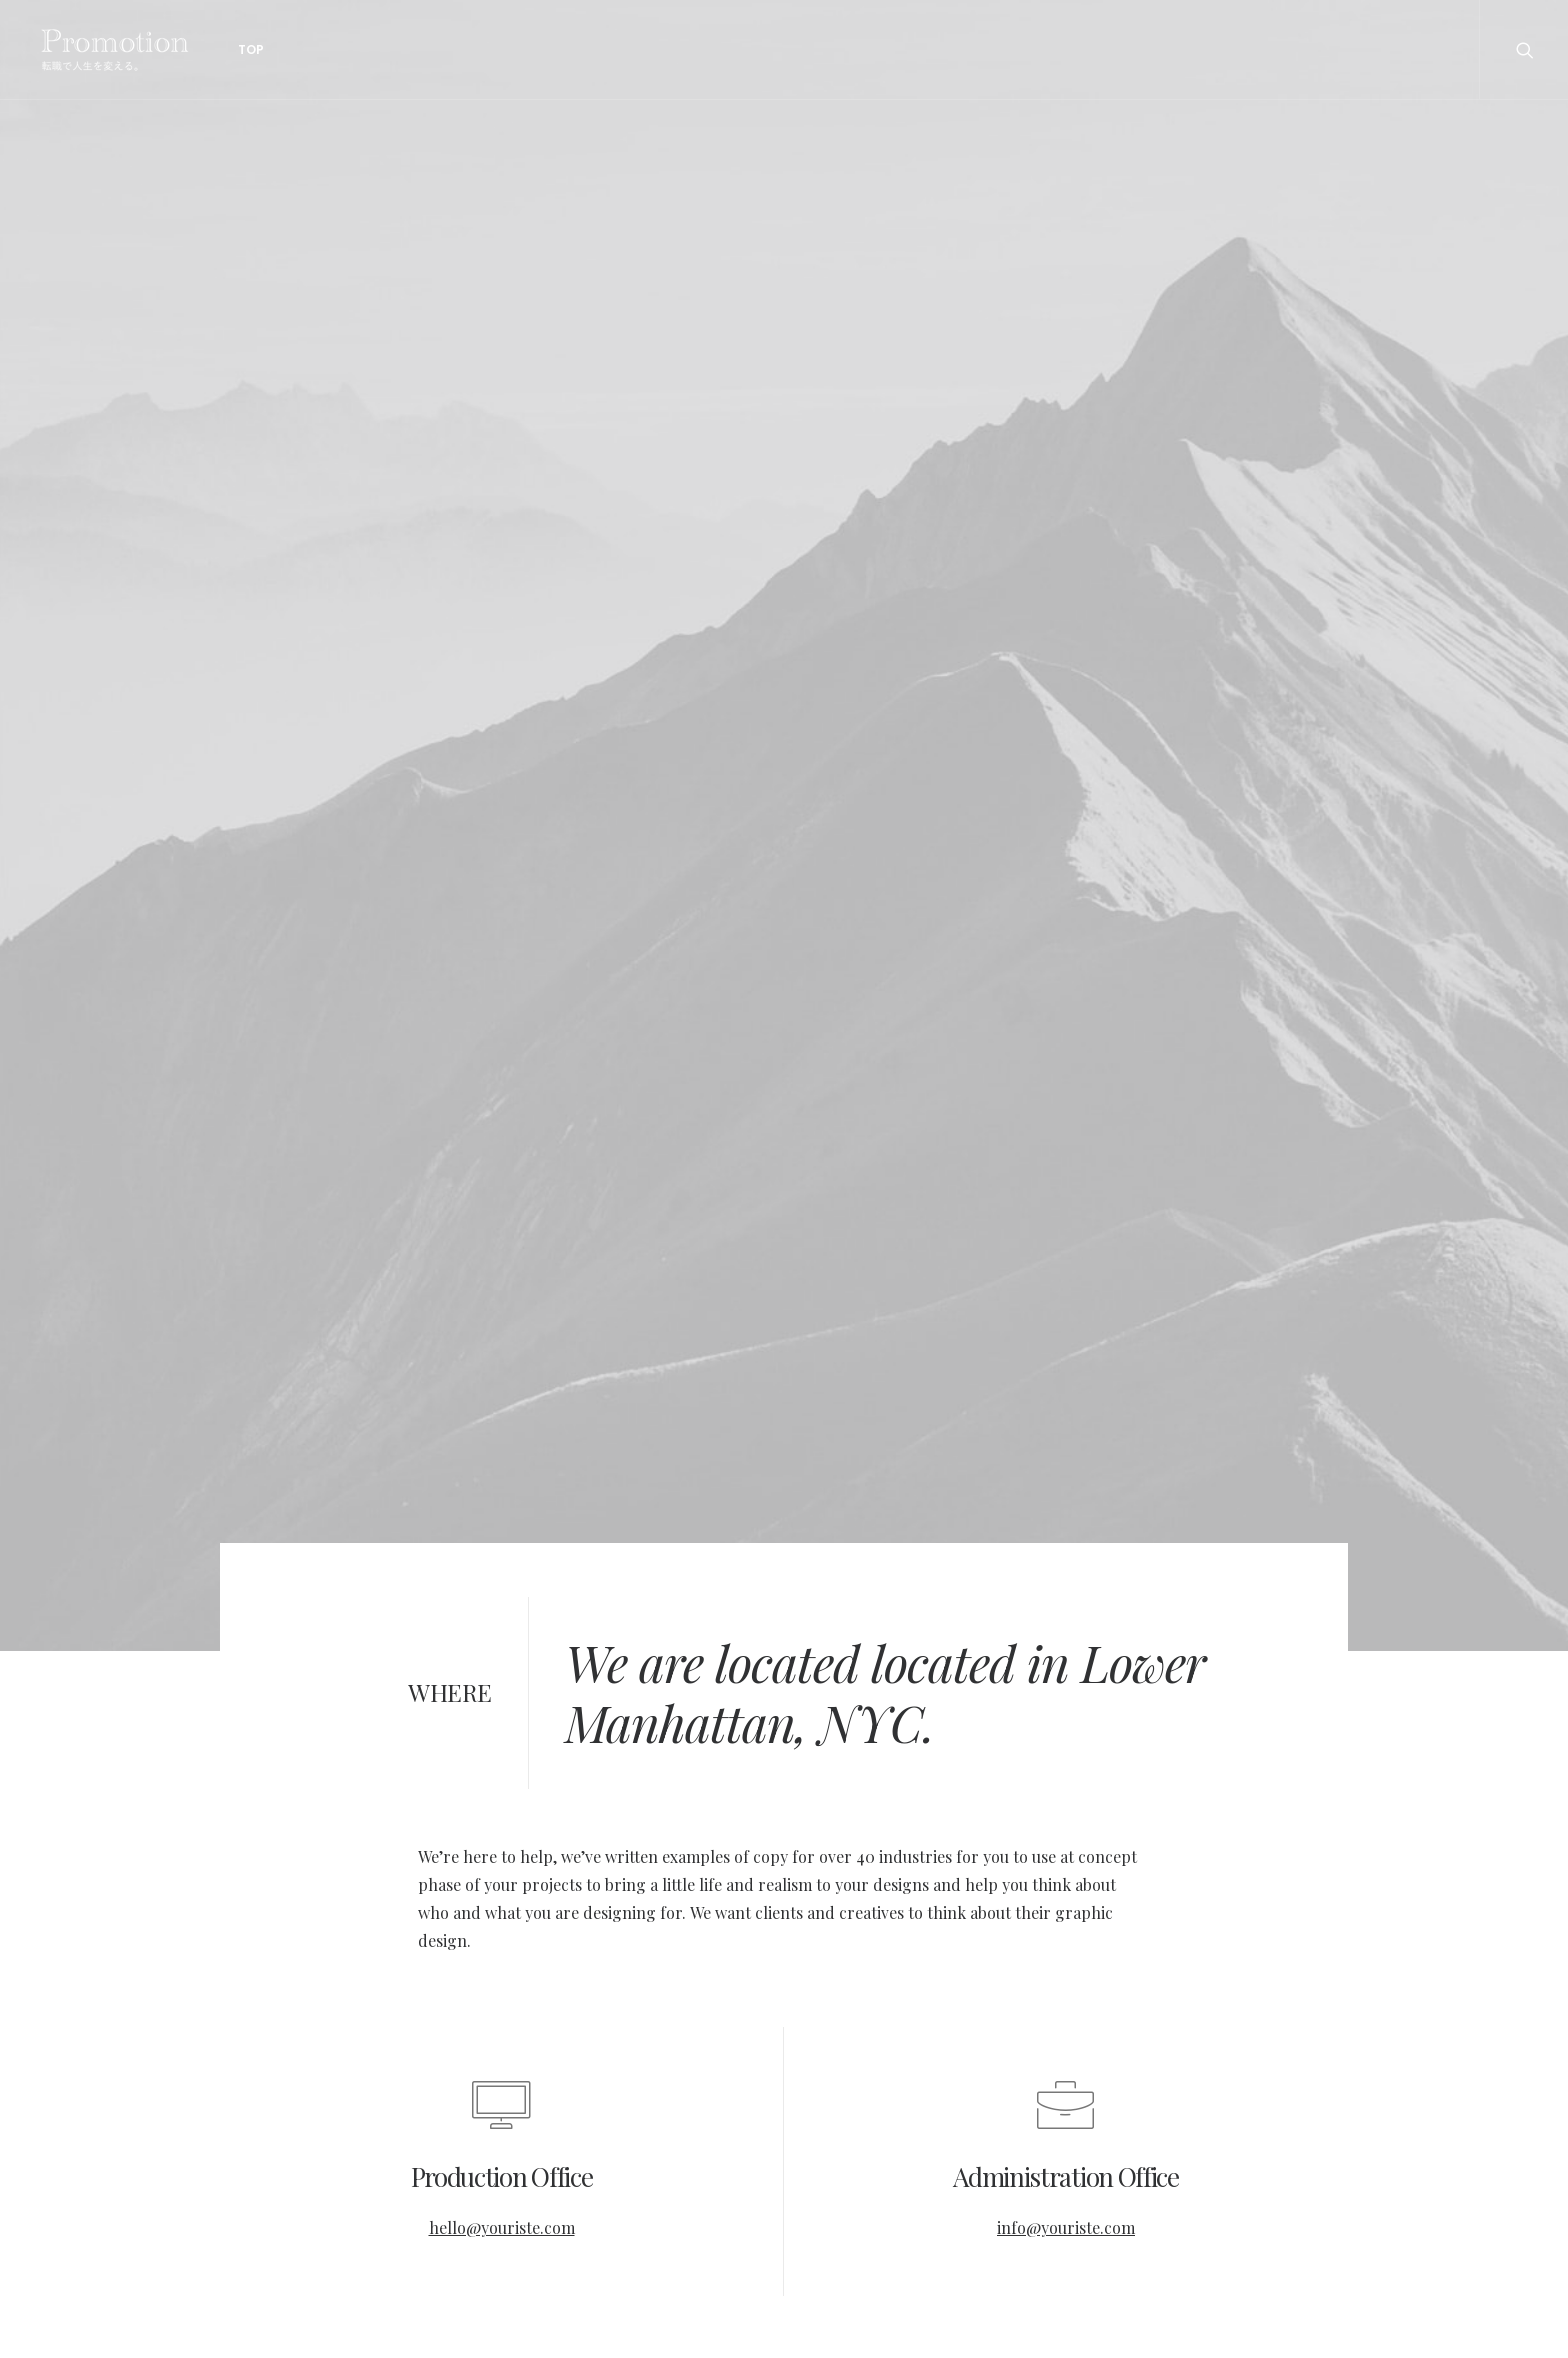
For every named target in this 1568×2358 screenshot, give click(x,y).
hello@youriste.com (502, 2227)
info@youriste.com (1066, 2227)
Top (242, 49)
